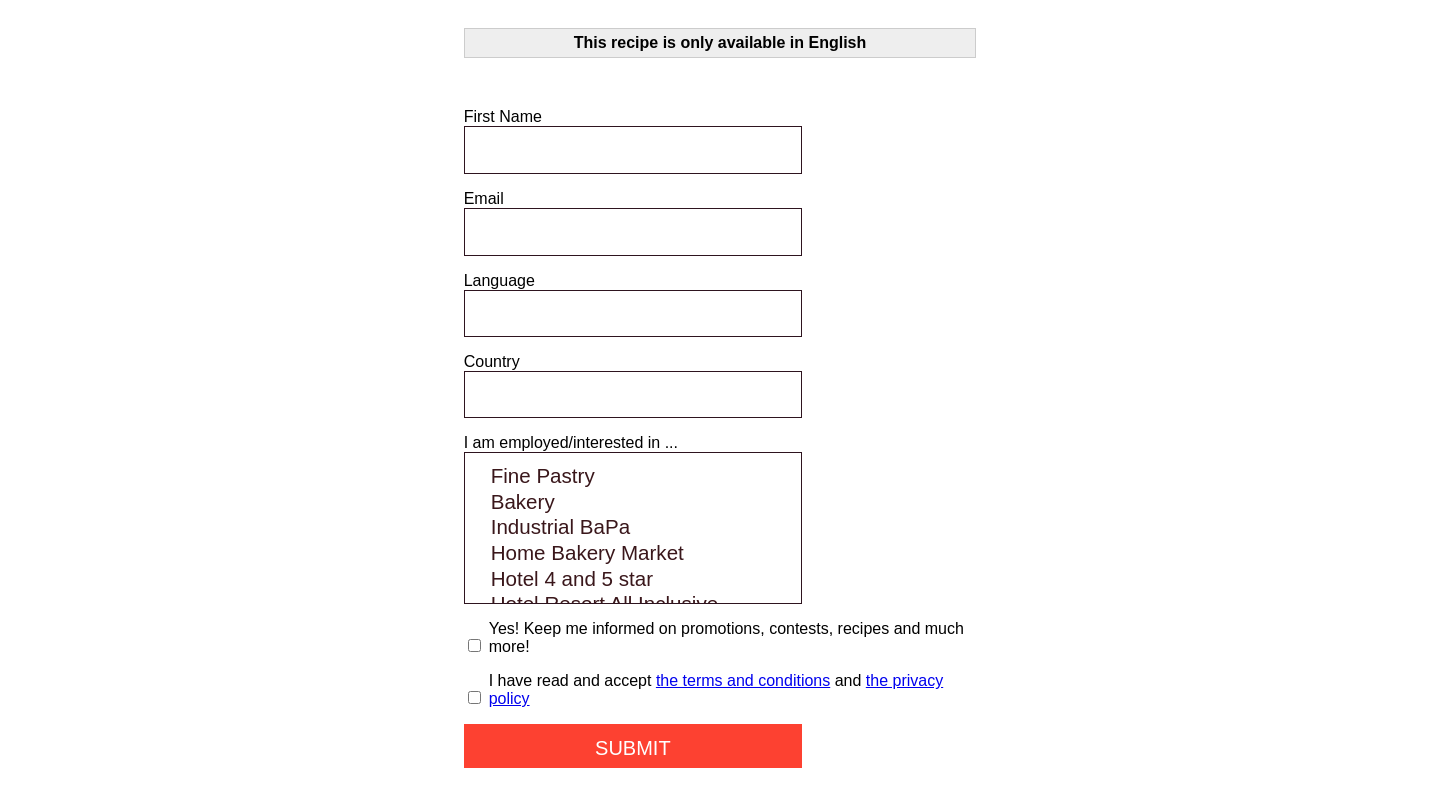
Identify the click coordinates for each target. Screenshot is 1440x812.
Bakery (633, 503)
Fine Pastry (633, 477)
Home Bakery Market (633, 554)
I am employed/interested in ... (571, 442)
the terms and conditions (743, 680)
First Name (503, 116)
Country (492, 361)
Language (499, 280)
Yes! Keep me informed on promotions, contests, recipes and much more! (726, 637)
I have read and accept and (716, 689)
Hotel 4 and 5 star (633, 580)
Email (484, 198)
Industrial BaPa (633, 528)
